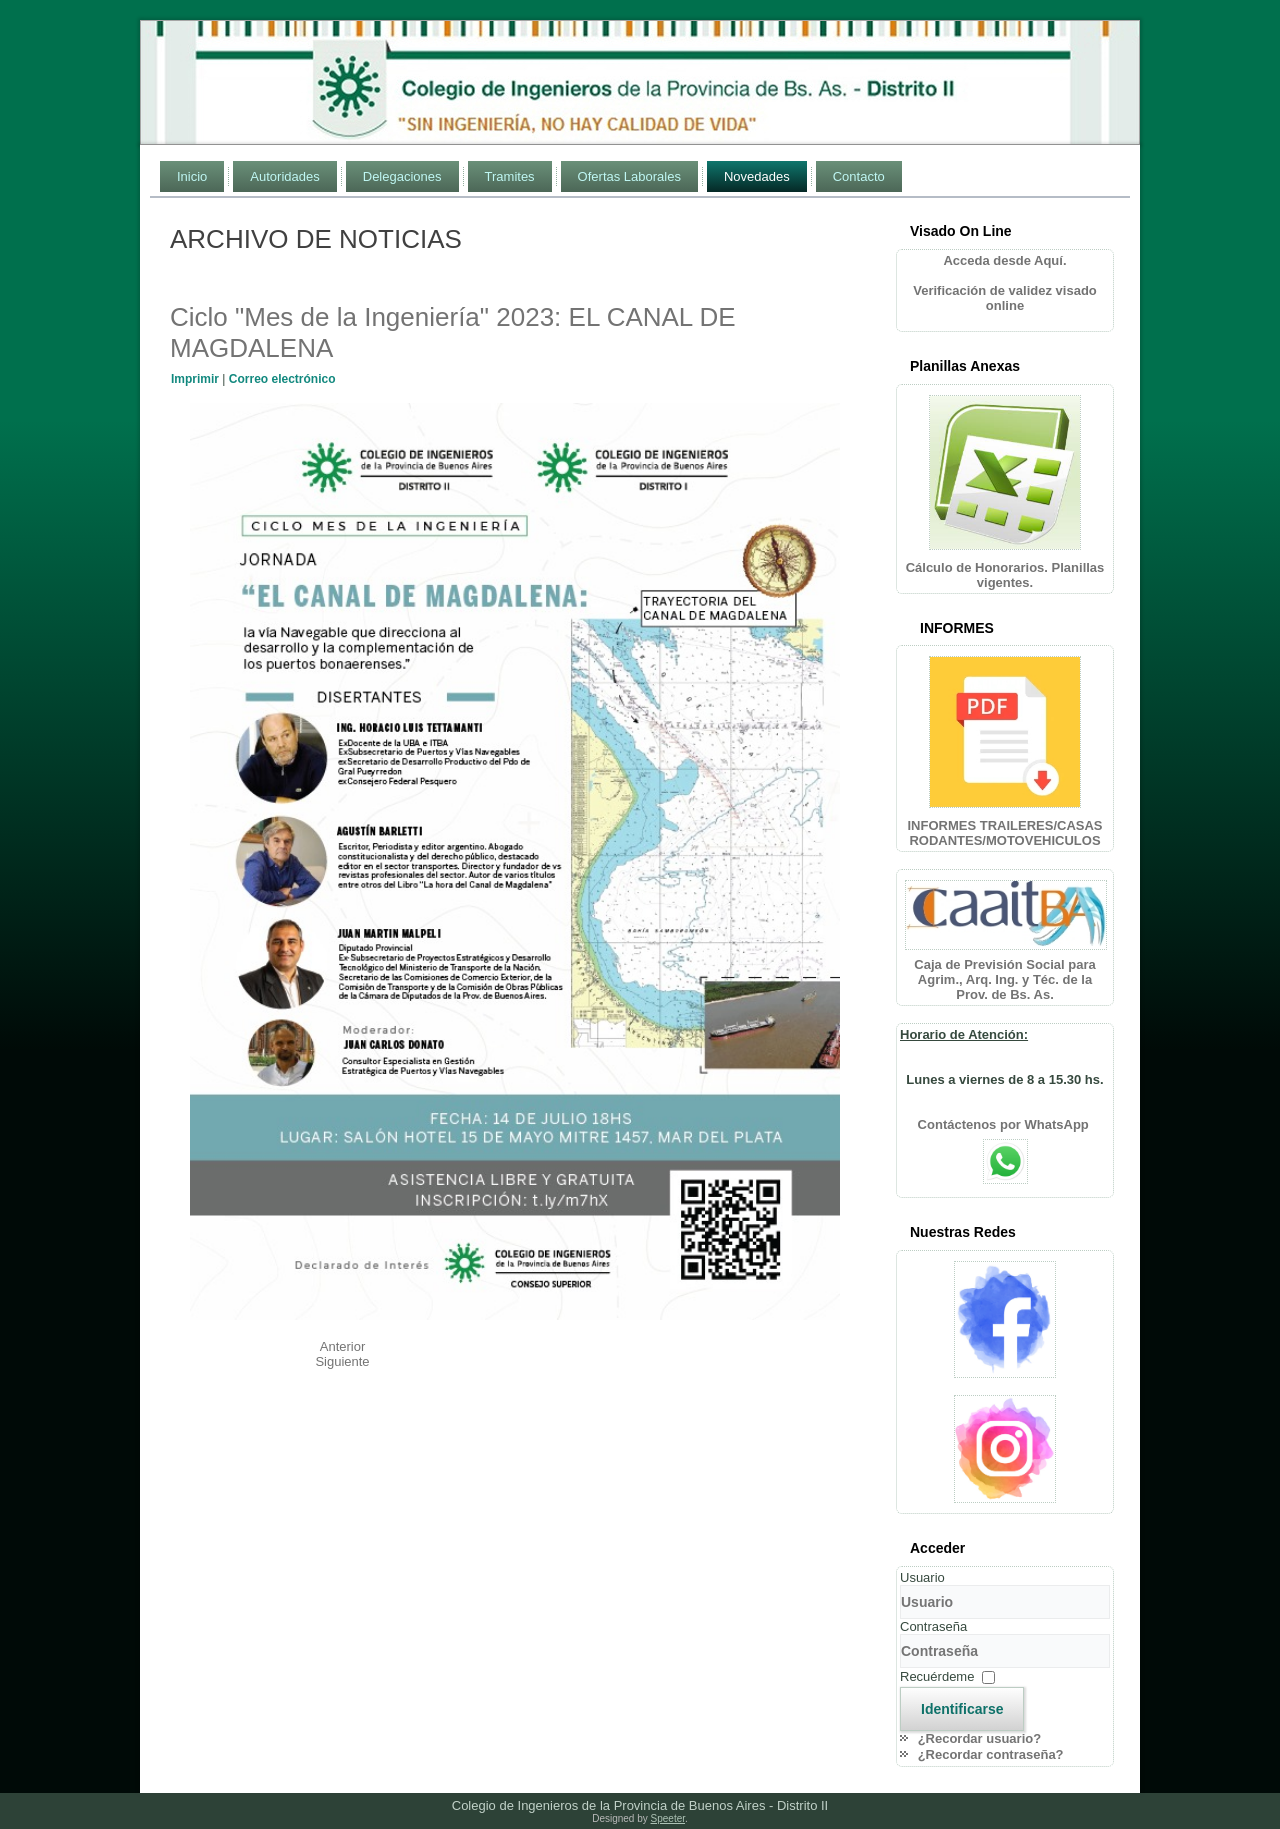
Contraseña (933, 1626)
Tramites (510, 176)
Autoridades (284, 176)
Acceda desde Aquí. (1004, 260)
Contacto (859, 176)
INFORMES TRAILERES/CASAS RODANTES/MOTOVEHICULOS (1004, 833)
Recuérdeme (937, 1676)
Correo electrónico (282, 379)
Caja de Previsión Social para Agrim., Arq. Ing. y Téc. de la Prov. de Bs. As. (1004, 979)
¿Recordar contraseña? (991, 1754)
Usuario (922, 1577)
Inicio (192, 176)
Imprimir (196, 379)
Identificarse (962, 1709)
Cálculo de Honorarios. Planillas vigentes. (1005, 575)
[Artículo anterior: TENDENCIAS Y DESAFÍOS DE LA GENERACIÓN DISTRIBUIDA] (343, 1346)
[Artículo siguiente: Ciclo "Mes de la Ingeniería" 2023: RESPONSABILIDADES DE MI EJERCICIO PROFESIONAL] (342, 1361)
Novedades (757, 176)
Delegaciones (402, 176)
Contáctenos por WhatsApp (1005, 1124)
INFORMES (957, 628)
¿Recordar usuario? (980, 1738)
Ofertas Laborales (629, 176)
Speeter (668, 1818)
